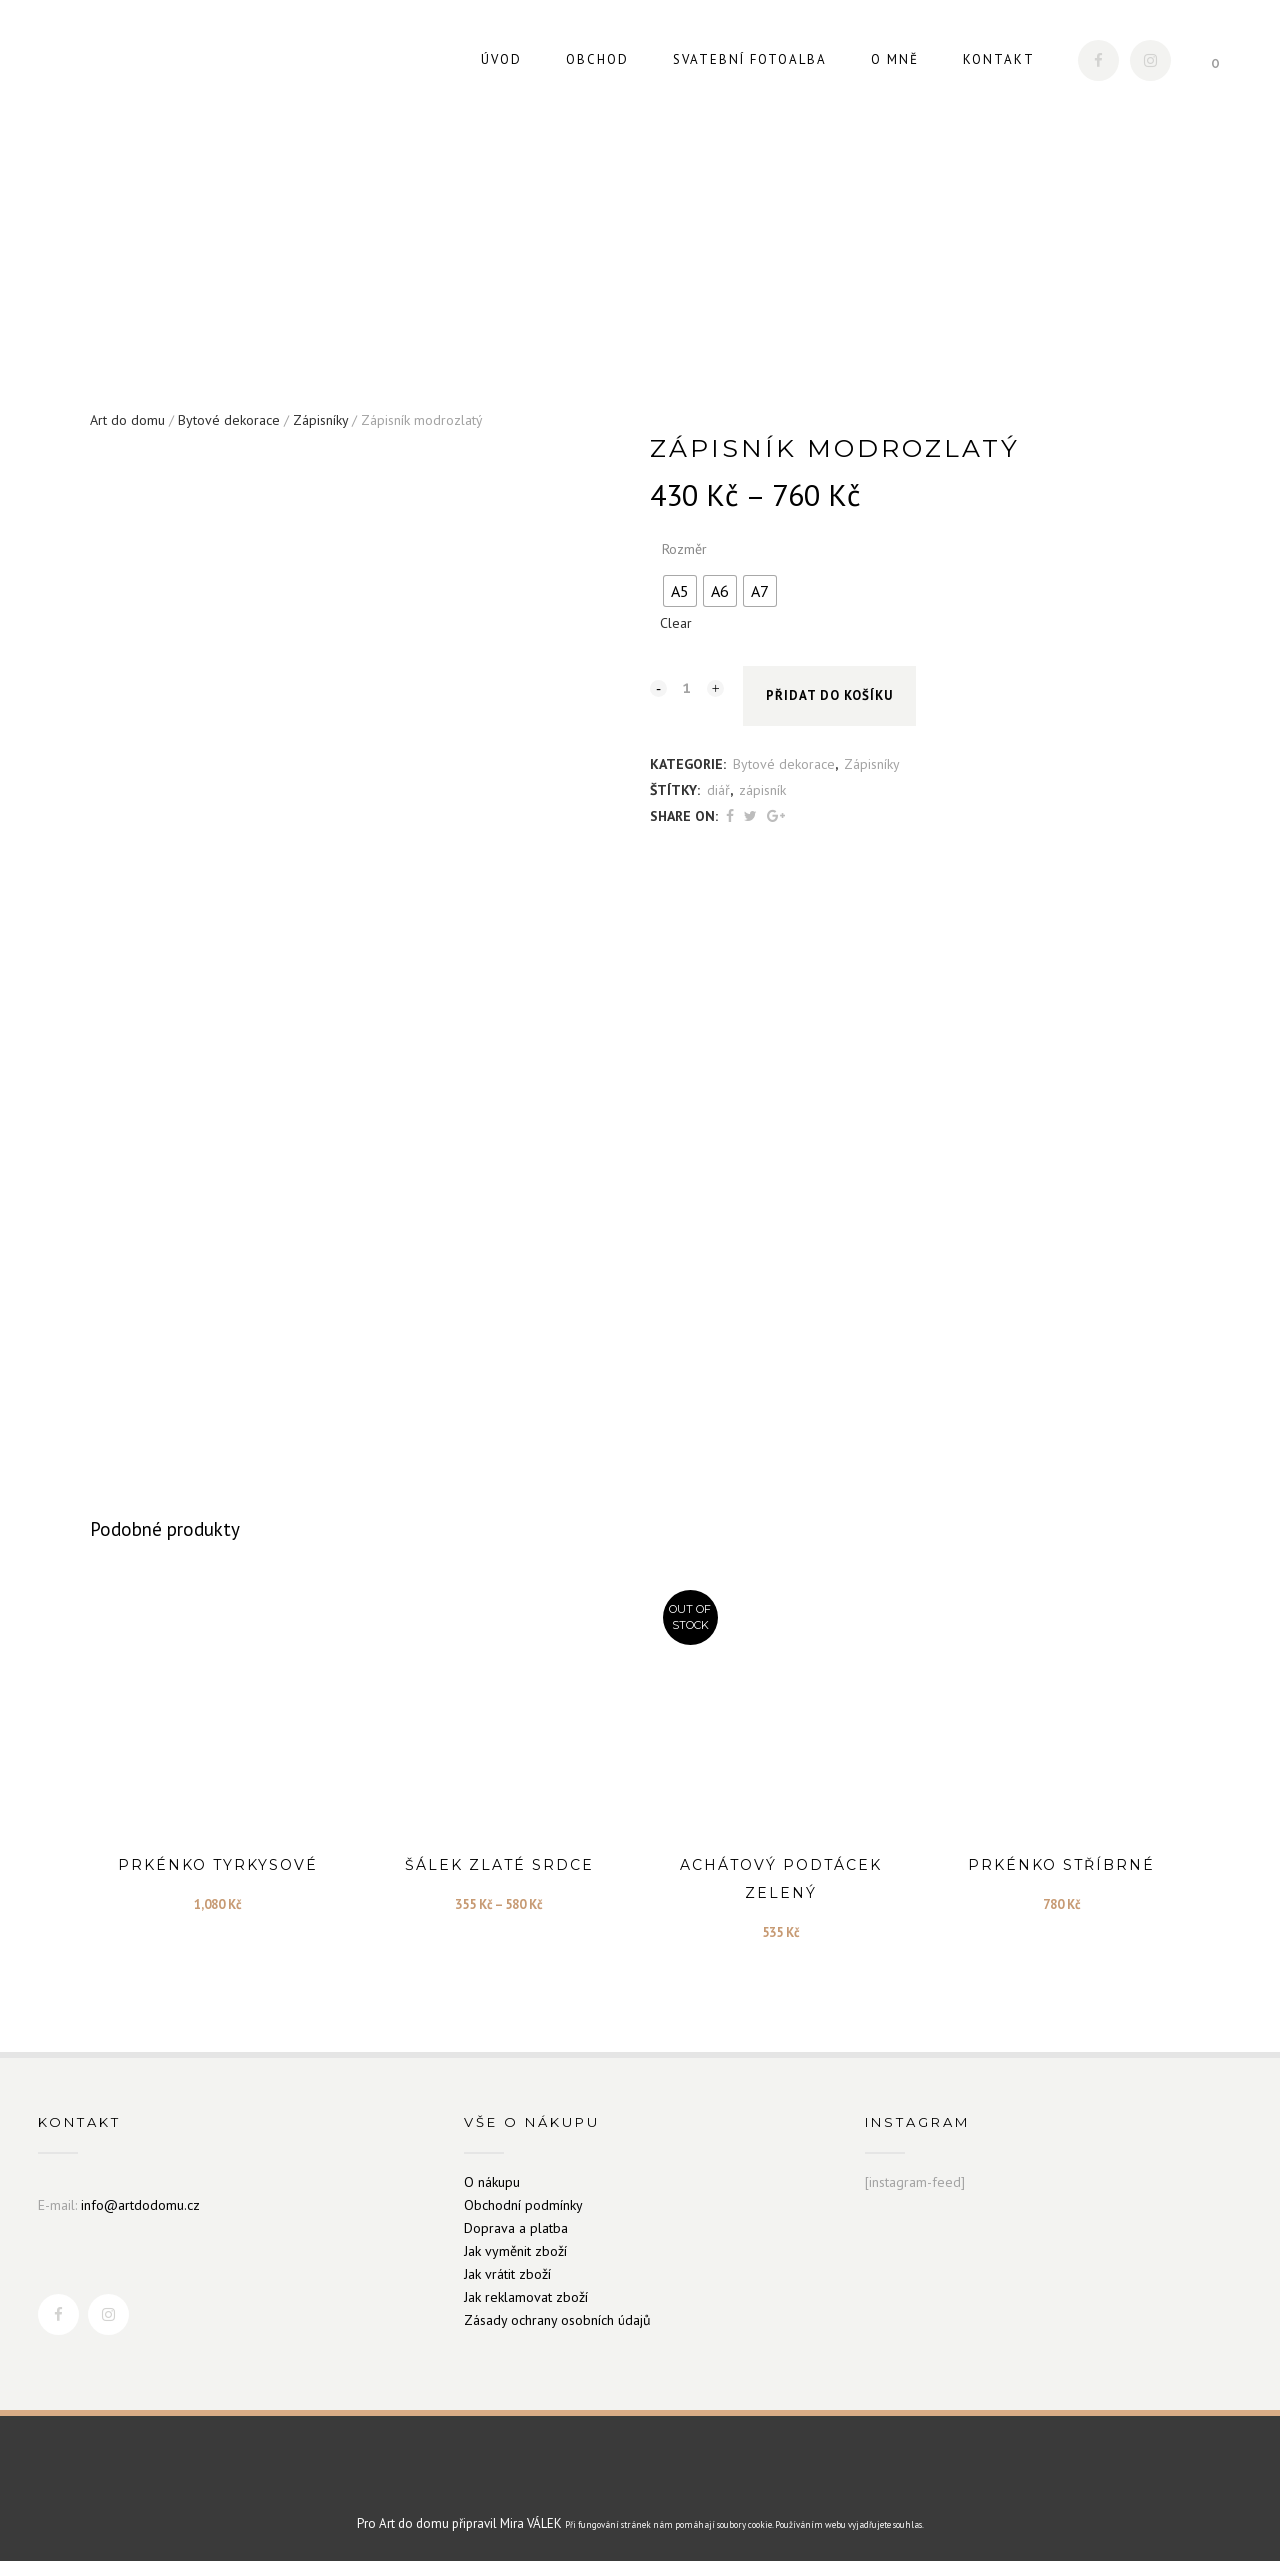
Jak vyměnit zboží (515, 2244)
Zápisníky (320, 413)
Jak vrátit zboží (507, 2267)
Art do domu (127, 413)
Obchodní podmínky (523, 2198)
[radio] (680, 584)
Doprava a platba (516, 2221)
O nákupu (492, 2175)
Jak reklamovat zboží (526, 2290)
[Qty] (687, 680)
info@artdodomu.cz (140, 2198)
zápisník (762, 783)
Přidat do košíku (829, 689)
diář (718, 783)
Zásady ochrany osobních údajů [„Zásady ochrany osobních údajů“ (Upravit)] (557, 2313)
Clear (676, 616)
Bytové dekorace (229, 413)
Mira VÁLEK (531, 2517)
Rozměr (684, 542)
